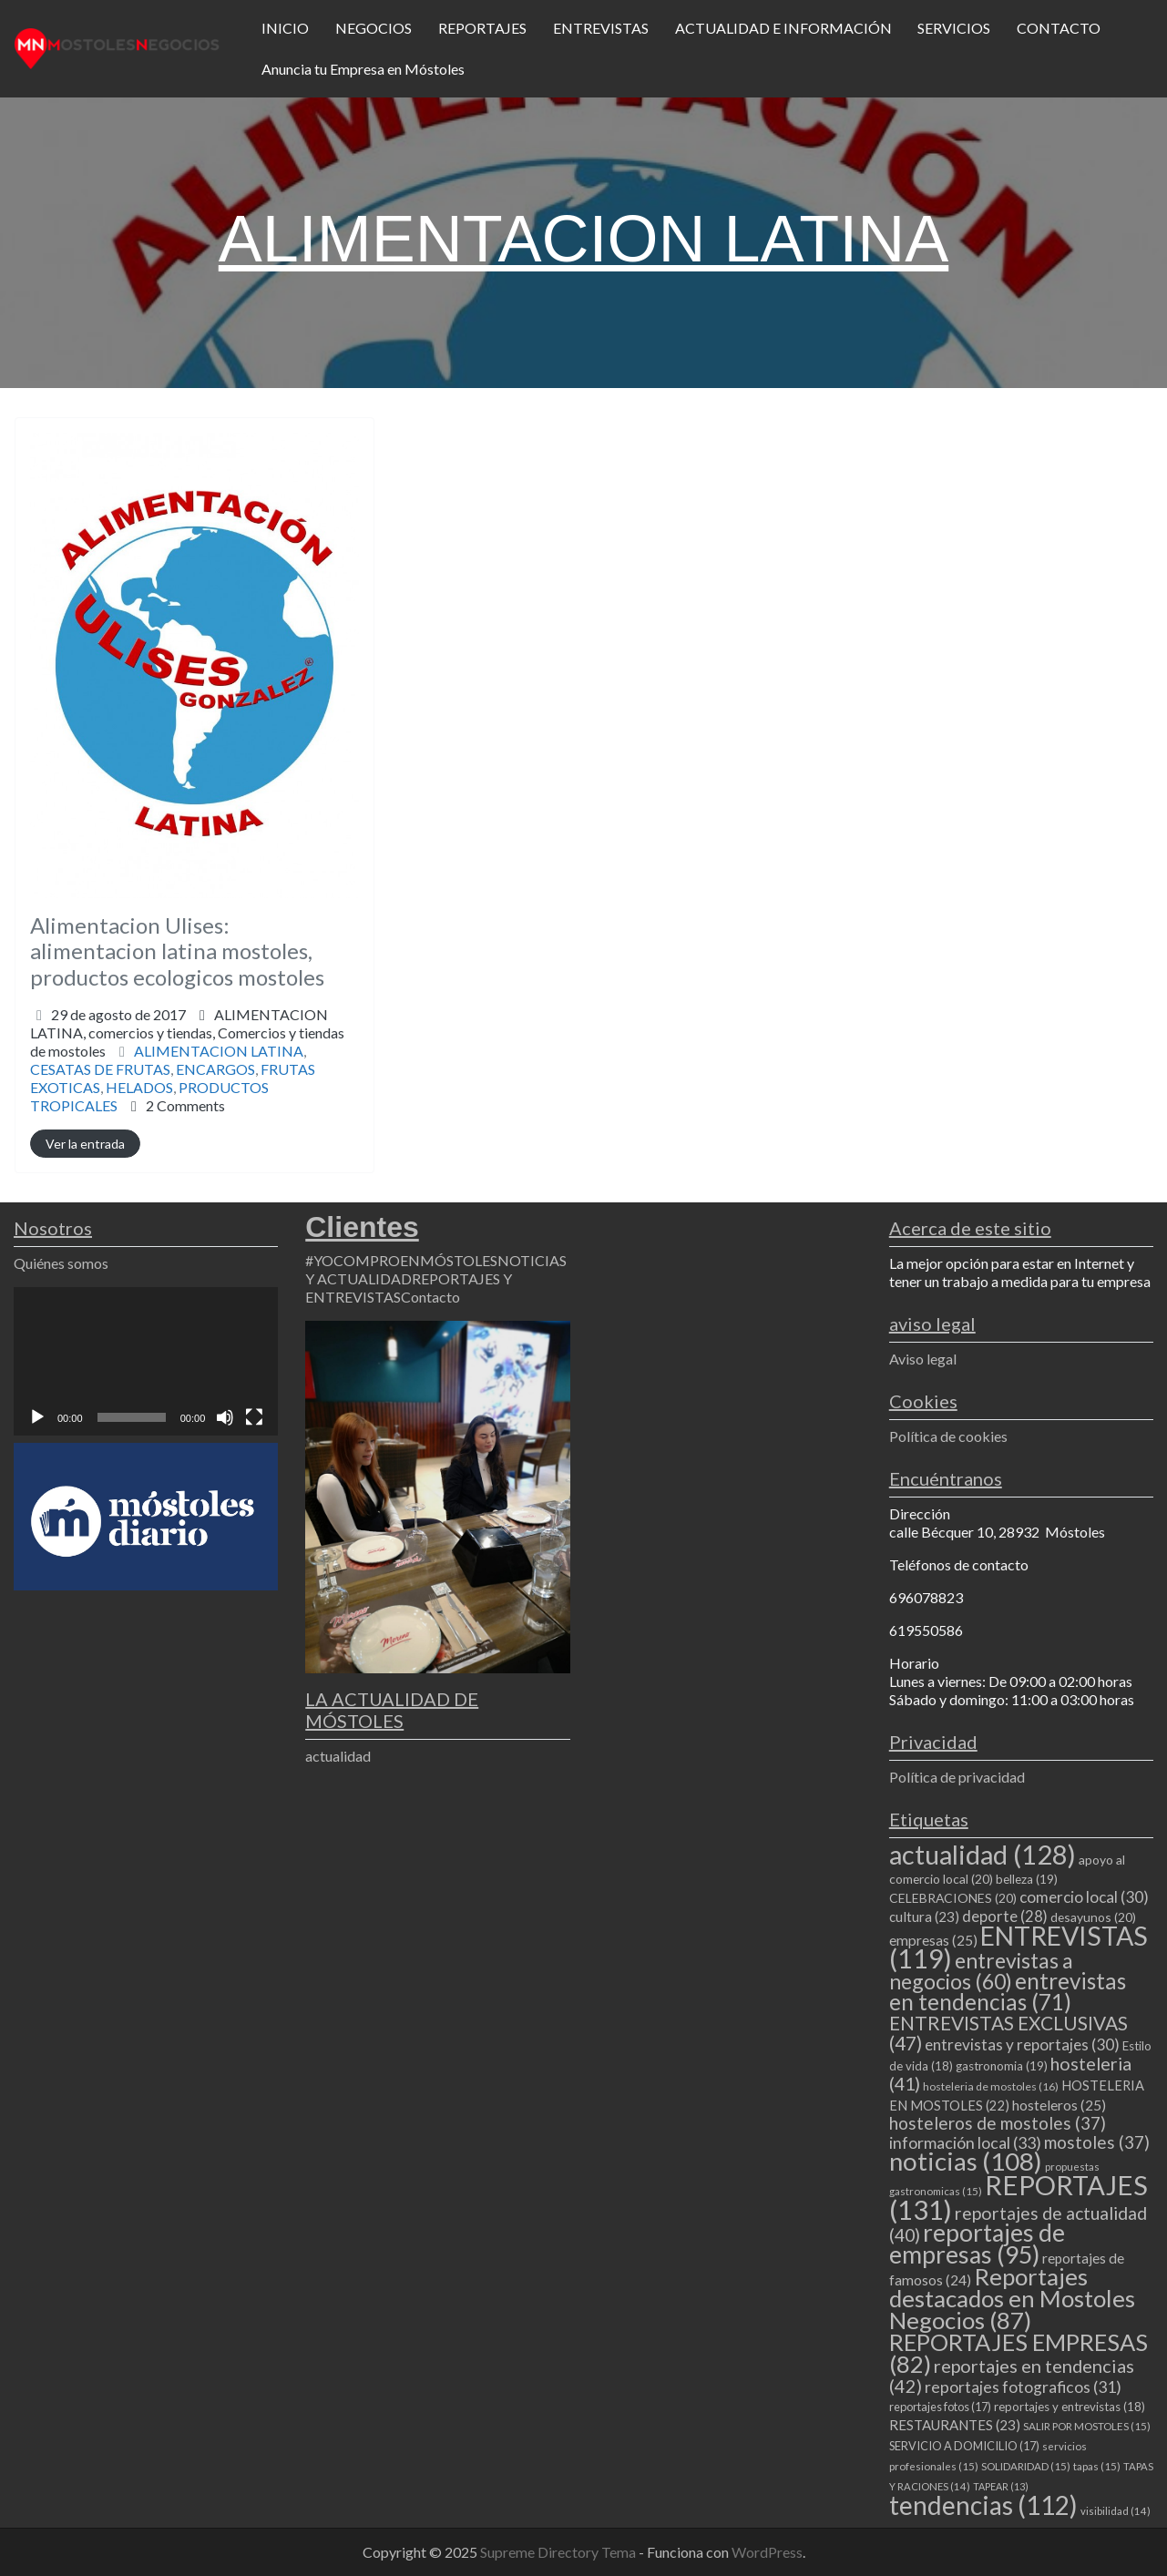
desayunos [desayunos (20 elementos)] (1093, 1917)
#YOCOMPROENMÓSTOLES (401, 1260)
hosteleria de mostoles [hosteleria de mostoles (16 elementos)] (991, 2086)
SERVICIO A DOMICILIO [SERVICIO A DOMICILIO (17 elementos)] (964, 2445)
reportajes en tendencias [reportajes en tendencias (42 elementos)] (1011, 2376)
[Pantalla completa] (254, 1417)
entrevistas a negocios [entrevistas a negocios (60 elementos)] (981, 1970)
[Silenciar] (225, 1417)
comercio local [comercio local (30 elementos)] (1084, 1896)
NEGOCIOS (373, 27)
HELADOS (139, 1087)
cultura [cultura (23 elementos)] (924, 1916)
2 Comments (185, 1105)
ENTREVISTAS (601, 27)
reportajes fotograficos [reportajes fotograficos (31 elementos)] (1023, 2387)
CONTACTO (1058, 27)
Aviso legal (923, 1358)
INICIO (285, 27)
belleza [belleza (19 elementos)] (1027, 1879)
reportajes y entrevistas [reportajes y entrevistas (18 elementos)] (1069, 2406)
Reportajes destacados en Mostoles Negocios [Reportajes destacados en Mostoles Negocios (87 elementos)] (1012, 2298)
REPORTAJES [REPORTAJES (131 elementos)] (1018, 2197)
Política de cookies (948, 1436)
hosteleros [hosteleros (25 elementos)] (1059, 2105)
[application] (146, 1361)
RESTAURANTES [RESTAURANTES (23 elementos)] (954, 2425)
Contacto (430, 1296)
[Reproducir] (37, 1417)
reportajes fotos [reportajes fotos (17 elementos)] (940, 2406)
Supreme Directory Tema (559, 2552)
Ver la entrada (85, 1143)
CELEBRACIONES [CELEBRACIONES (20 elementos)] (953, 1898)
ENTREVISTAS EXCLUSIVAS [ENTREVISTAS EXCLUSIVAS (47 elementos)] (1008, 2032)
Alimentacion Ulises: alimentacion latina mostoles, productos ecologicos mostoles (177, 951)
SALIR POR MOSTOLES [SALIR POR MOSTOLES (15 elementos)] (1087, 2426)
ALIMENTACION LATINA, (187, 1032)
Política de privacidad (957, 1776)
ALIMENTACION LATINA (218, 1050)
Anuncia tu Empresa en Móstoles (363, 68)
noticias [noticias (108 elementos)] (965, 2161)
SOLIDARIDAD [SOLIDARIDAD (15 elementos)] (1025, 2466)
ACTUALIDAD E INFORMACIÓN (783, 27)
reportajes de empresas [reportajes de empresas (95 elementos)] (977, 2243)
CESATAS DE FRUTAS (100, 1069)
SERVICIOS (953, 27)
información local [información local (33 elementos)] (965, 2142)
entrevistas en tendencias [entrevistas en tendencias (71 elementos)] (1007, 1991)
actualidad (338, 1755)
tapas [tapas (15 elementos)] (1097, 2466)
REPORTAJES (482, 27)
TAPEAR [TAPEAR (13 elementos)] (1001, 2486)
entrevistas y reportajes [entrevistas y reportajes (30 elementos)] (1022, 2044)
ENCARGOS (215, 1069)
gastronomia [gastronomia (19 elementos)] (1002, 2066)
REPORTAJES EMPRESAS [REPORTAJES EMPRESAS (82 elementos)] (1018, 2352)
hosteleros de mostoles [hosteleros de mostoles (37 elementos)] (997, 2122)
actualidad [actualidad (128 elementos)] (982, 1854)
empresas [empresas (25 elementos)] (933, 1940)
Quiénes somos (61, 1263)
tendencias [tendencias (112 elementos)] (983, 2504)
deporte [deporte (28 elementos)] (1005, 1916)
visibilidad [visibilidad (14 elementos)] (1115, 2511)
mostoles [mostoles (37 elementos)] (1097, 2141)
